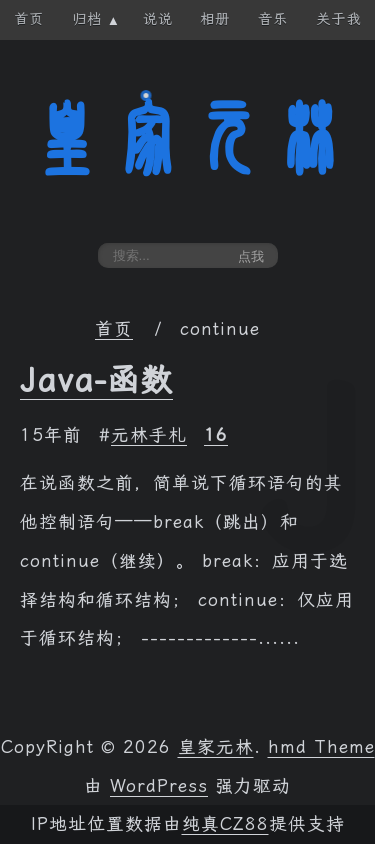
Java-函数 (96, 380)
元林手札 (149, 435)
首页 (114, 329)
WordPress (159, 786)
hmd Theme (321, 747)
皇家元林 (188, 139)
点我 (251, 256)
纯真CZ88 (225, 824)
